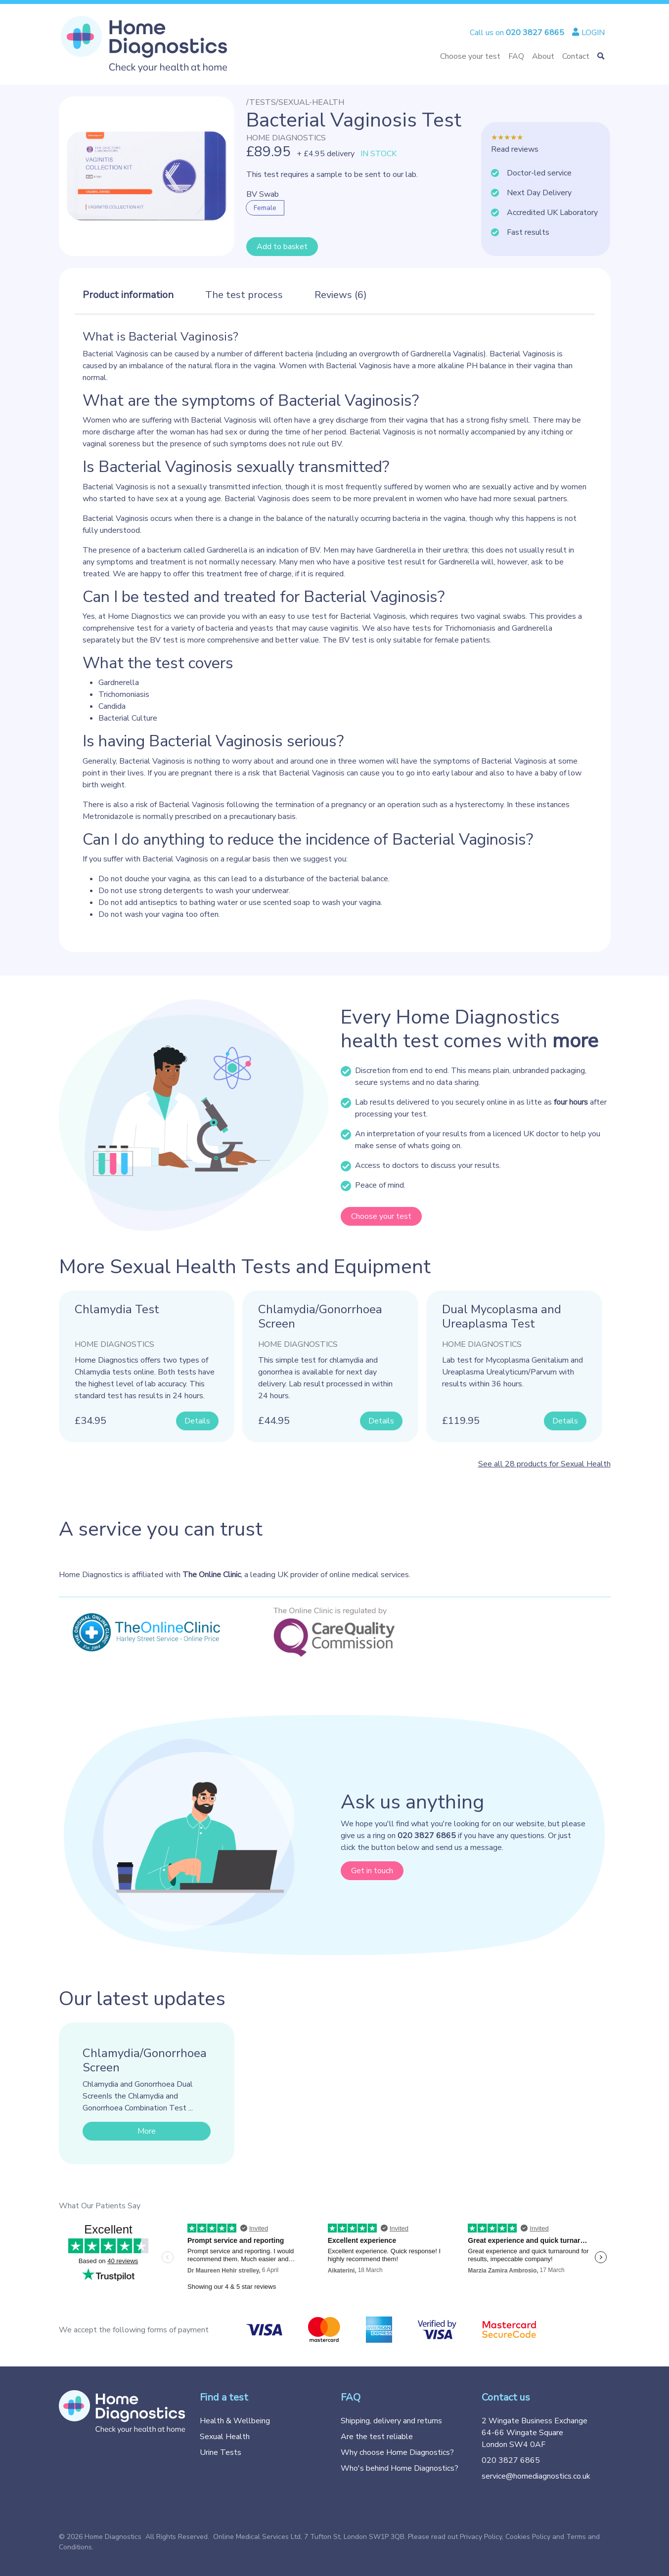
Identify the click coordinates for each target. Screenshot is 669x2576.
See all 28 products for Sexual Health (544, 1464)
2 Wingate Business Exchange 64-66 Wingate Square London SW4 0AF (534, 2432)
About (543, 56)
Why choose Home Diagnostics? (397, 2452)
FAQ (516, 56)
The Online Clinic (211, 1574)
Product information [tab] (128, 294)
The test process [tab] (244, 294)
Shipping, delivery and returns (391, 2420)
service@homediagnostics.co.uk (536, 2476)
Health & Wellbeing (235, 2420)
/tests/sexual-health (295, 102)
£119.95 (461, 1420)
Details (197, 1421)
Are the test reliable (377, 2436)
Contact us (506, 2397)
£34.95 (90, 1420)
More (146, 2131)
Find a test (224, 2397)
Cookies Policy (527, 2536)
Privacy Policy (481, 2536)
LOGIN (588, 33)
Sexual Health (225, 2436)
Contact (575, 56)
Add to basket (282, 246)
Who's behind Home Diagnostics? (399, 2468)
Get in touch (372, 1870)
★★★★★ (507, 137)
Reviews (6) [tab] (340, 294)
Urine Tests (220, 2452)
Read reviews (514, 149)
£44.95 (274, 1420)
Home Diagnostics (286, 137)
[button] (601, 56)
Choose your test (470, 56)
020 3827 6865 (511, 2460)
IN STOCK (378, 153)
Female (265, 208)
